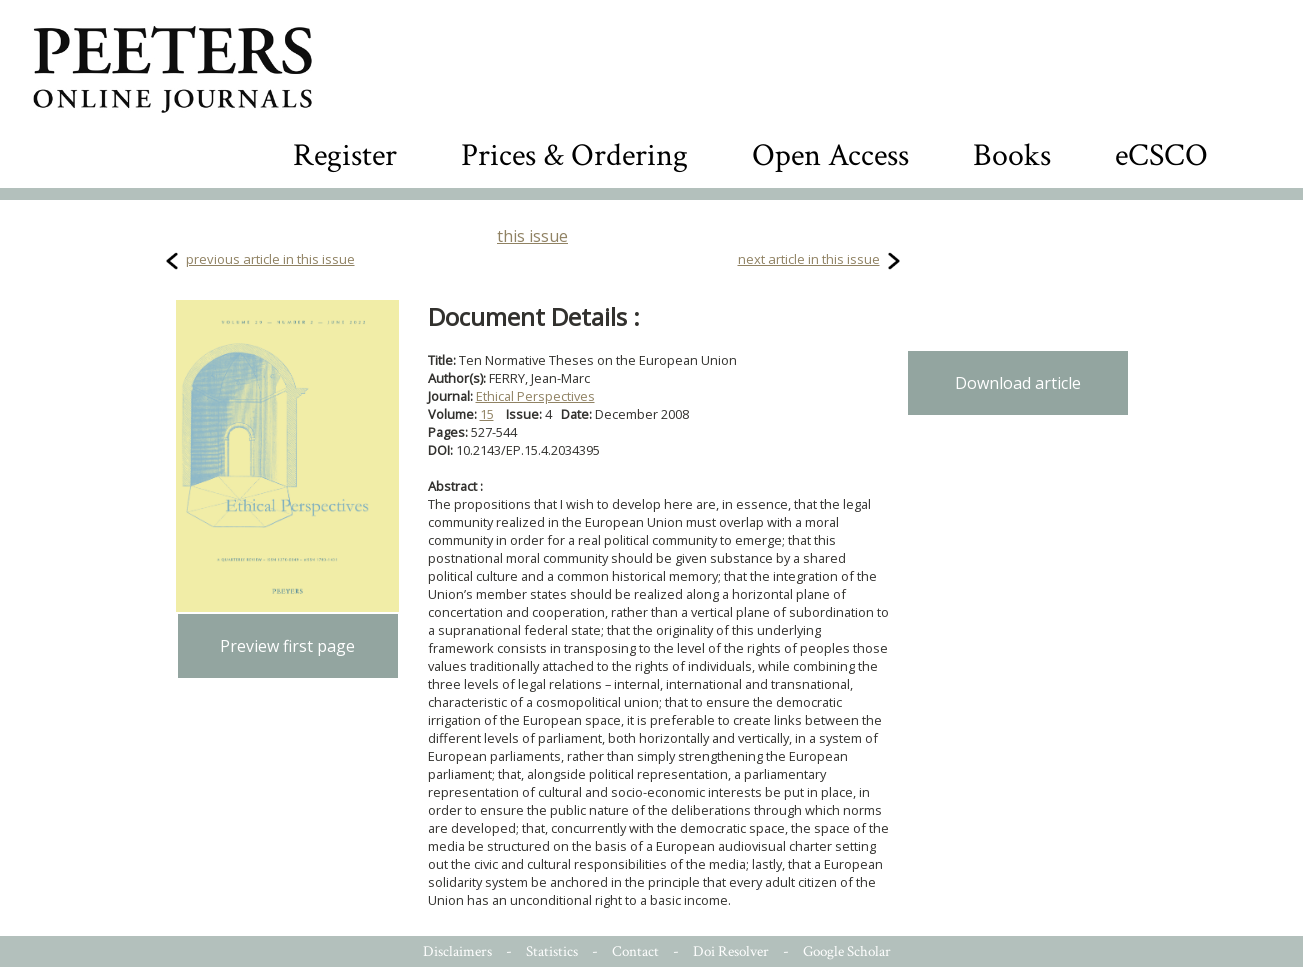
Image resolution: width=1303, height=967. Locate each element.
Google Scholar (847, 951)
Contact (635, 951)
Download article (1018, 383)
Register (345, 155)
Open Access (830, 155)
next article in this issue (809, 259)
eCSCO (1161, 155)
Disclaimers (457, 951)
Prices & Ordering (574, 155)
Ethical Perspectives (535, 396)
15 (487, 414)
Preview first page (287, 646)
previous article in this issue (270, 259)
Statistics (552, 951)
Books (1012, 155)
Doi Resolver (731, 951)
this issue (532, 236)
